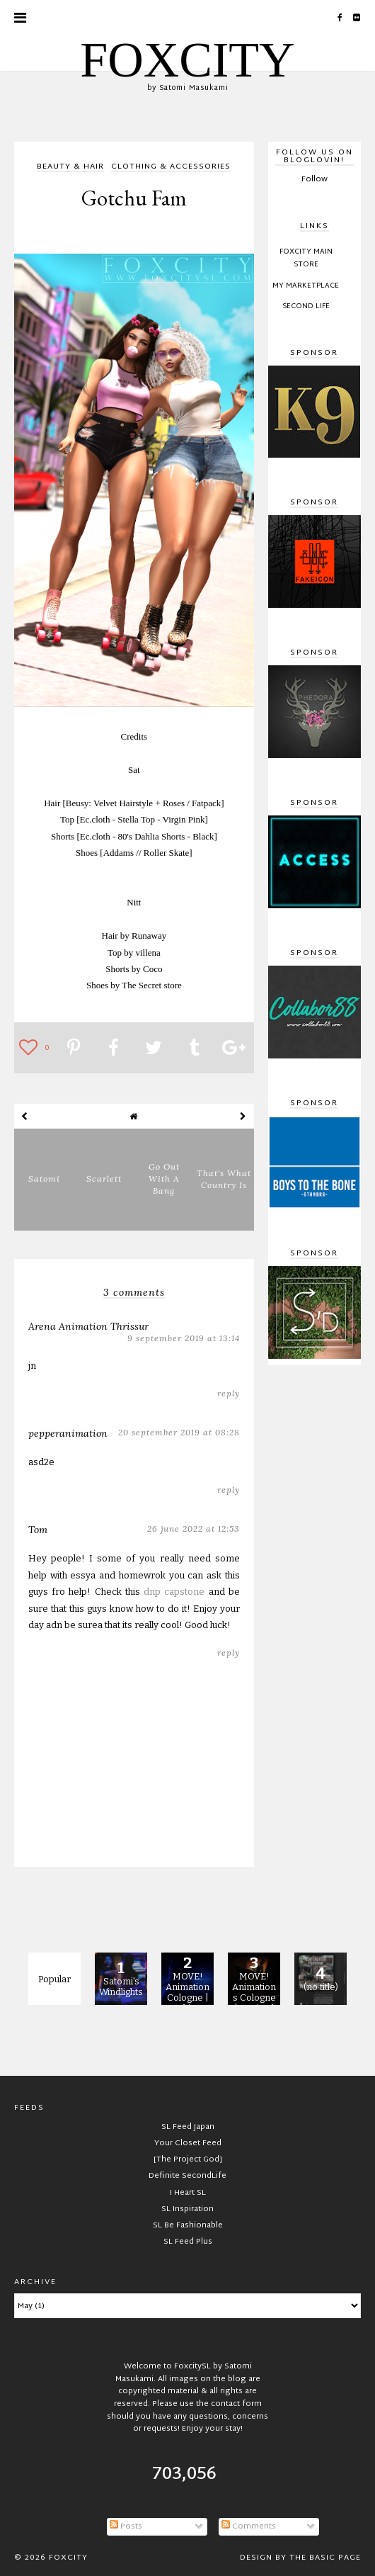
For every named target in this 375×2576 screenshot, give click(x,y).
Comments (248, 2526)
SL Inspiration (187, 2209)
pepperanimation (68, 1433)
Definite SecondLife (187, 2176)
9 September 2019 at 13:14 (183, 1338)
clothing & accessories (171, 167)
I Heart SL (188, 2193)
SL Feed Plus (187, 2242)
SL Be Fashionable (188, 2225)
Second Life (306, 306)
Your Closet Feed (187, 2143)
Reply (228, 1393)
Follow (314, 179)
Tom (37, 1529)
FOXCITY (187, 60)
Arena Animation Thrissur (88, 1326)
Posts (126, 2526)
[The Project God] (188, 2159)
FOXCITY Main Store (306, 258)
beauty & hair (70, 167)
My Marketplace (305, 286)
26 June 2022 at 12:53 (193, 1528)
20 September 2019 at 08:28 (179, 1432)
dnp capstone (174, 1591)
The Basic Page (325, 2557)
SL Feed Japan (187, 2127)
